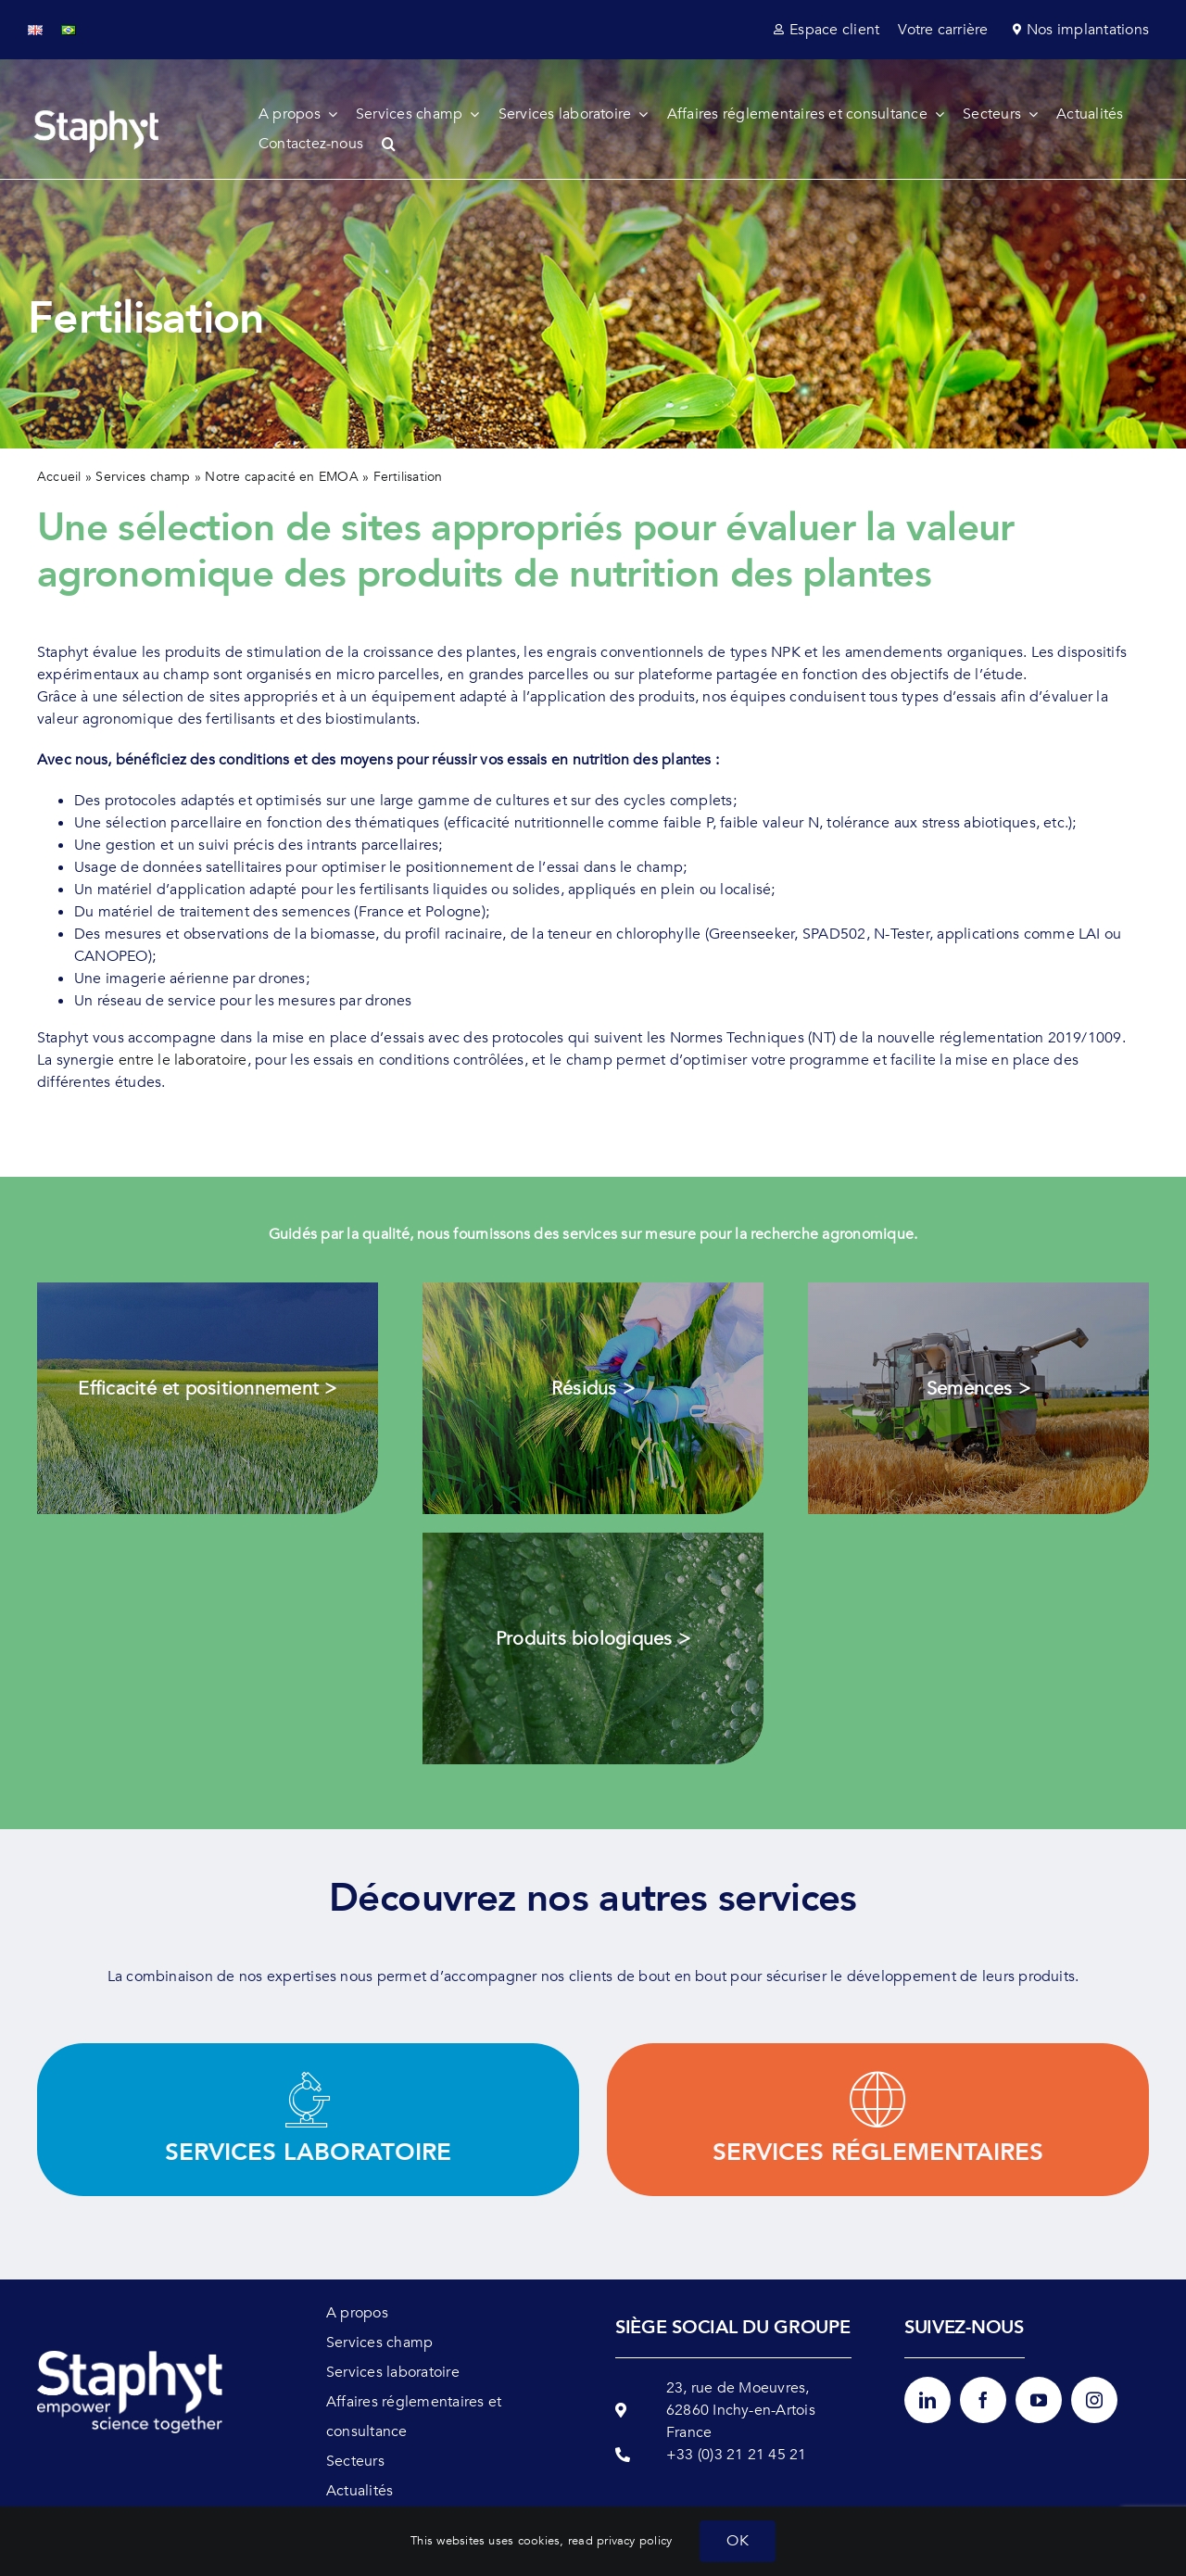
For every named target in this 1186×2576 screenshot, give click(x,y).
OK (737, 2541)
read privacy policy (620, 2540)
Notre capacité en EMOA (281, 477)
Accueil (59, 477)
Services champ (142, 477)
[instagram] (1094, 2400)
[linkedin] (927, 2400)
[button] (398, 144)
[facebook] (983, 2400)
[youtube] (1039, 2400)
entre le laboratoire (183, 1060)
